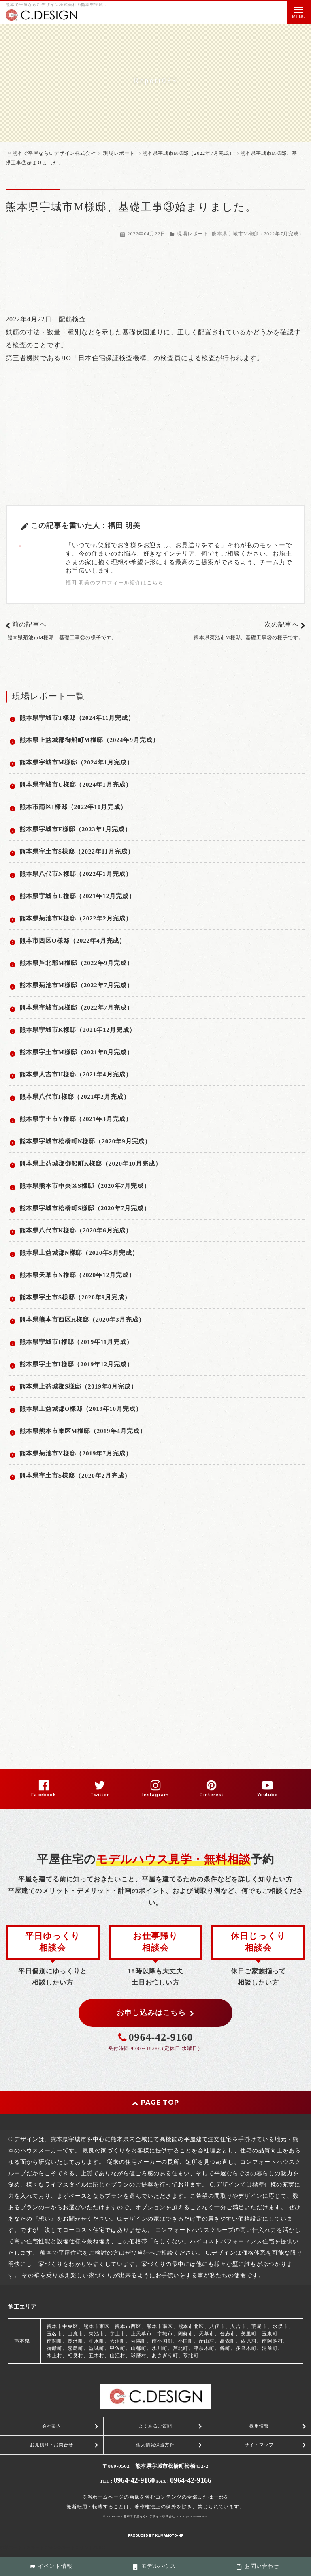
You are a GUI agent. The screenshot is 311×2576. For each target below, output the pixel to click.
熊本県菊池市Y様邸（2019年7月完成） (75, 1453)
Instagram (155, 1794)
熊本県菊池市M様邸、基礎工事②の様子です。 (62, 637)
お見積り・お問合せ (52, 2444)
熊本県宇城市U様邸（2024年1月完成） (75, 784)
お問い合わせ (258, 2566)
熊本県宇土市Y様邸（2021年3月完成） (75, 1119)
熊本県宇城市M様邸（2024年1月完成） (76, 762)
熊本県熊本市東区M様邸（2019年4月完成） (82, 1431)
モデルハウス (154, 2566)
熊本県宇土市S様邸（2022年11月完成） (76, 851)
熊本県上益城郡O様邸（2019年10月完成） (80, 1409)
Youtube (267, 1794)
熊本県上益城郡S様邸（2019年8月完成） (78, 1386)
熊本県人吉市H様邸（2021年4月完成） (75, 1074)
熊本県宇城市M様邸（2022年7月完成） (258, 234)
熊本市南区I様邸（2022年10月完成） (73, 807)
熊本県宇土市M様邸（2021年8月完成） (76, 1052)
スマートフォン (73, 2547)
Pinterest (212, 1794)
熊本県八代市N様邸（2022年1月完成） (75, 874)
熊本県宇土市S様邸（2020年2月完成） (75, 1475)
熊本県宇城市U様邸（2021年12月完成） (77, 896)
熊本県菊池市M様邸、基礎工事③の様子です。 (249, 637)
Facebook (43, 1794)
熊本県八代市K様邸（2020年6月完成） (75, 1230)
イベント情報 (51, 2566)
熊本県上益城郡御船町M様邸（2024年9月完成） (89, 740)
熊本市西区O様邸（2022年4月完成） (72, 940)
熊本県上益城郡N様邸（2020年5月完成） (78, 1252)
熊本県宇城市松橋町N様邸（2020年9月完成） (85, 1141)
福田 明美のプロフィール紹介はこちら (115, 583)
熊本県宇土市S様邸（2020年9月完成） (75, 1297)
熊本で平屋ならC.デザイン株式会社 (149, 2516)
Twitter (99, 1794)
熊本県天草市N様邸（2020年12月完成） (77, 1275)
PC (102, 2547)
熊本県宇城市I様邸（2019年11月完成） (76, 1342)
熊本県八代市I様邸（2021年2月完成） (74, 1096)
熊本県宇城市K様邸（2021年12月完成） (77, 1030)
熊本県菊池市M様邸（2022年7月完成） (76, 985)
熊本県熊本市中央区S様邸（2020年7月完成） (84, 1186)
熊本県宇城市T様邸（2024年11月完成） (76, 718)
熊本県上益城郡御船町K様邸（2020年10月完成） (90, 1163)
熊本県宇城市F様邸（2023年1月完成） (75, 829)
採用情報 (259, 2426)
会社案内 (52, 2426)
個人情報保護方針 (155, 2444)
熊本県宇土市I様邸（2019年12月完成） (76, 1364)
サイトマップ (259, 2444)
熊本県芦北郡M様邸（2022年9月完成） (76, 963)
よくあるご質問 (155, 2426)
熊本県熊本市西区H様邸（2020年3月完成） (82, 1319)
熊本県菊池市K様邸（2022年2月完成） (75, 918)
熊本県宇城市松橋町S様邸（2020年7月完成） (84, 1208)
